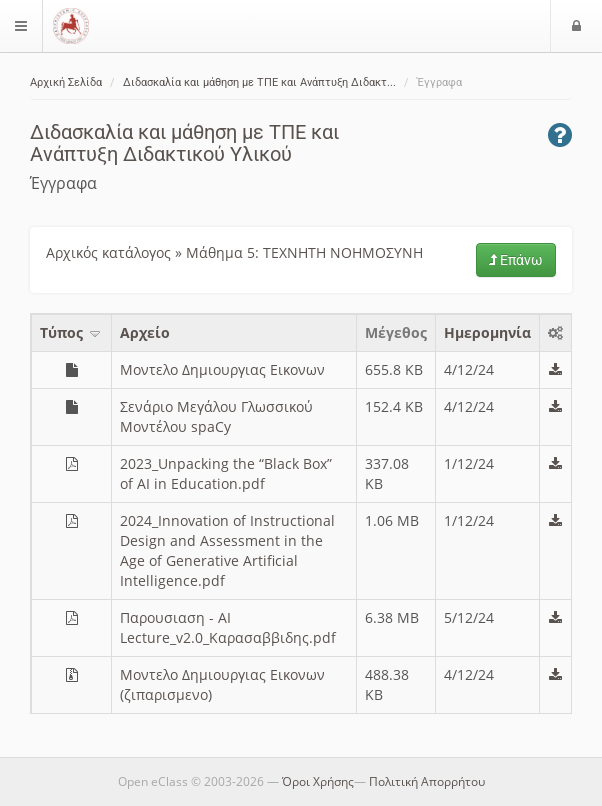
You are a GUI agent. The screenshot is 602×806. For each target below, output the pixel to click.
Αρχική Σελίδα (66, 82)
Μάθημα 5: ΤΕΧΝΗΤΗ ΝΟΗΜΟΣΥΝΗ (304, 252)
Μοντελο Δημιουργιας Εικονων (222, 369)
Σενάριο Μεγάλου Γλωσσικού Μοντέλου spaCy (216, 416)
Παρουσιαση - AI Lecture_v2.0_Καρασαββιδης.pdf (228, 627)
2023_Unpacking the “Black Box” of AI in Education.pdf (226, 473)
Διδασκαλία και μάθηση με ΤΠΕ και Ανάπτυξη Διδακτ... (259, 82)
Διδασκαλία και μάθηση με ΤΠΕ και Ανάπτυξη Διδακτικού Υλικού (184, 143)
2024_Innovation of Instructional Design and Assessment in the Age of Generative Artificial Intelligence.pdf (227, 550)
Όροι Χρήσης (318, 781)
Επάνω (516, 260)
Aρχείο (145, 332)
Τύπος (71, 332)
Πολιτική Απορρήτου (427, 781)
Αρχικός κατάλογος (108, 252)
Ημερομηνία (487, 332)
